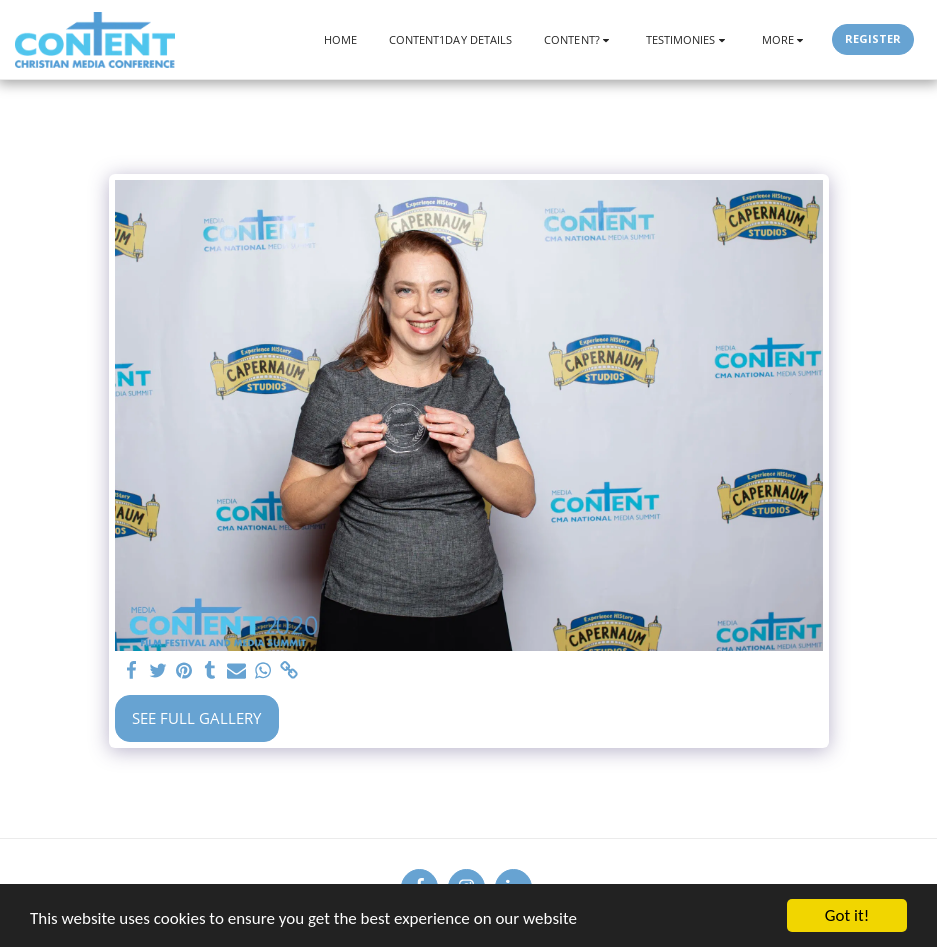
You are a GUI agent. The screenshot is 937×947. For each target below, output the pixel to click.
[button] (579, 39)
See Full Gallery (196, 718)
